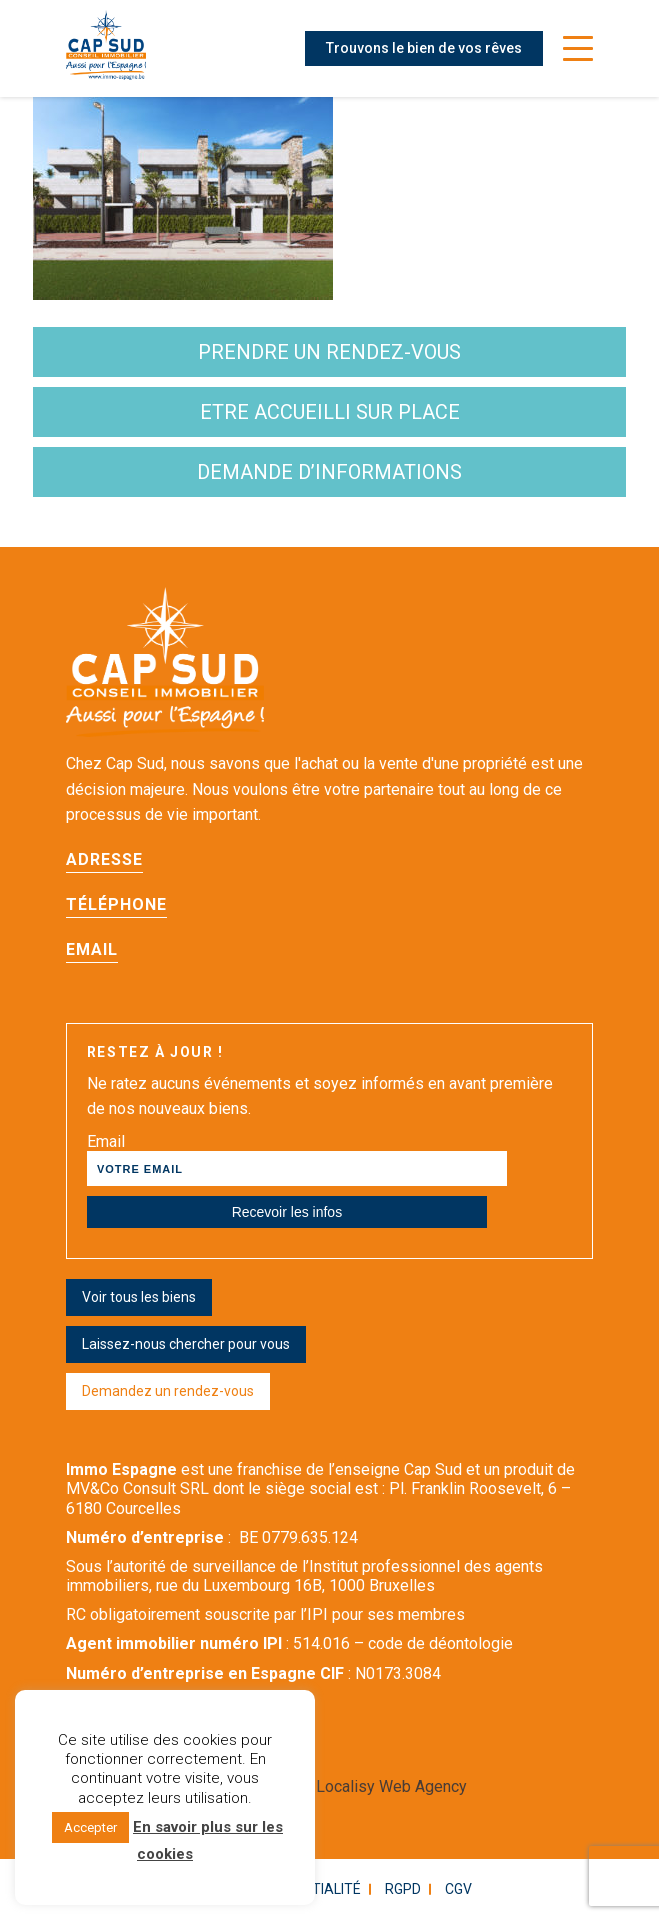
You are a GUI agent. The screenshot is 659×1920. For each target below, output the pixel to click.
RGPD (403, 1889)
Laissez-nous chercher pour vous (186, 1344)
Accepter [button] (90, 1827)
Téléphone (116, 904)
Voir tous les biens (139, 1297)
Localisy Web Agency (391, 1786)
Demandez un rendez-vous (168, 1391)
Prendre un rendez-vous (329, 352)
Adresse (104, 859)
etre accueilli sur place (330, 412)
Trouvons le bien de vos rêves (424, 48)
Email (92, 949)
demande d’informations (329, 472)
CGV (458, 1889)
